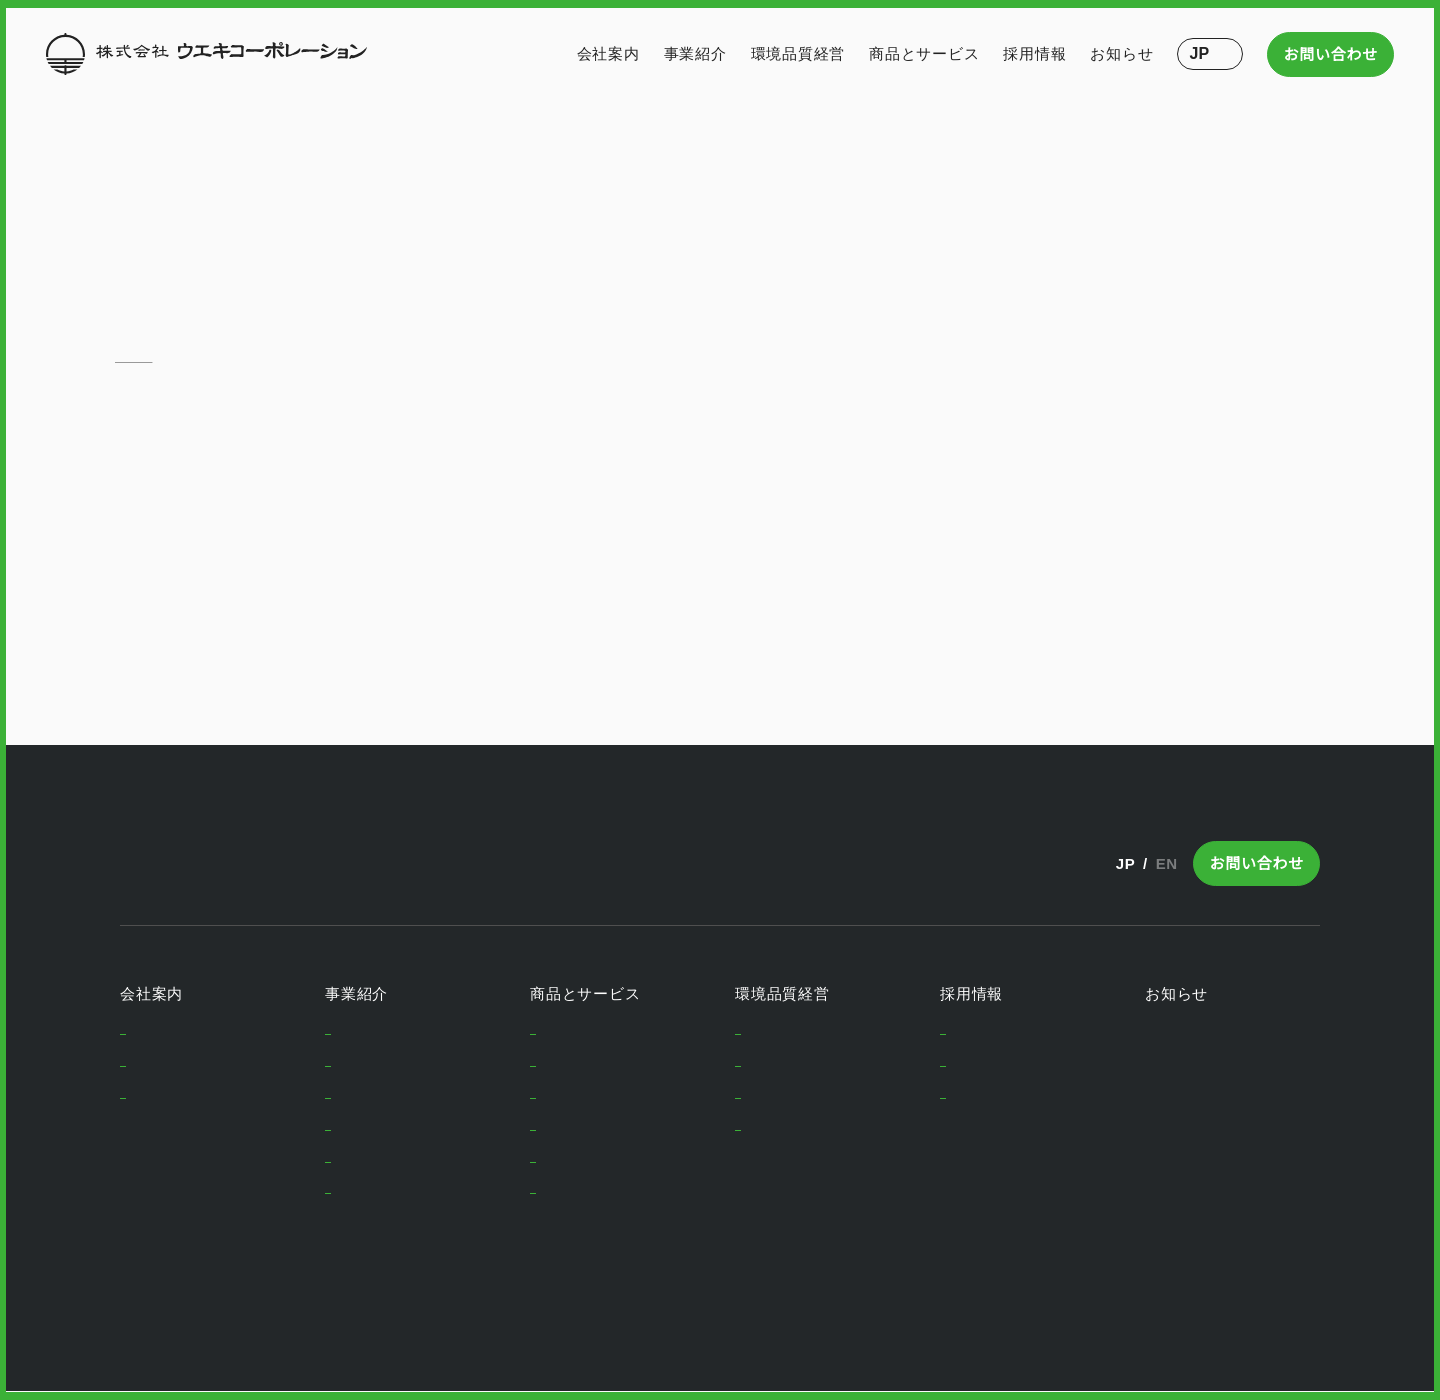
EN (1166, 863)
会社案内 (608, 53)
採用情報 (1035, 53)
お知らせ (1122, 53)
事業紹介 (695, 53)
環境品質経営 (798, 53)
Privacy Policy (164, 1326)
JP (1122, 863)
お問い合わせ (1331, 54)
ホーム (133, 356)
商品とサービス (924, 53)
